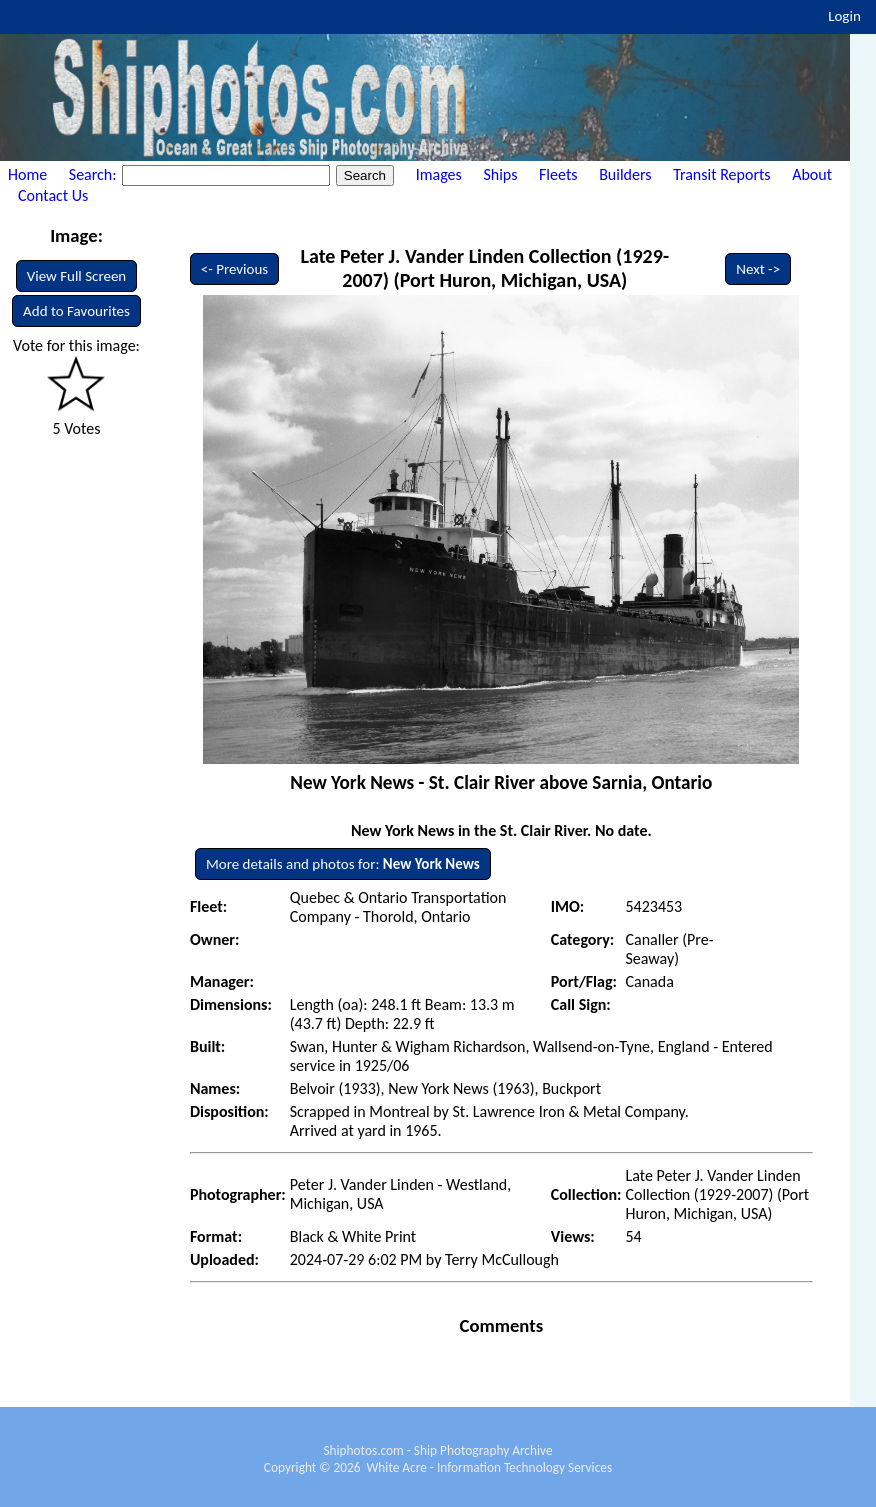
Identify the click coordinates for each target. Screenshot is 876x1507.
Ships (500, 174)
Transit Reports (721, 174)
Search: (94, 174)
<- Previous (235, 269)
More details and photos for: (343, 864)
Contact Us (53, 195)
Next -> (758, 269)
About (812, 174)
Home (27, 174)
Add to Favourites (76, 311)
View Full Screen (77, 276)
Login (844, 16)
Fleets (558, 174)
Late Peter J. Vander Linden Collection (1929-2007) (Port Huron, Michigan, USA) (484, 268)
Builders (625, 174)
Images (439, 174)
